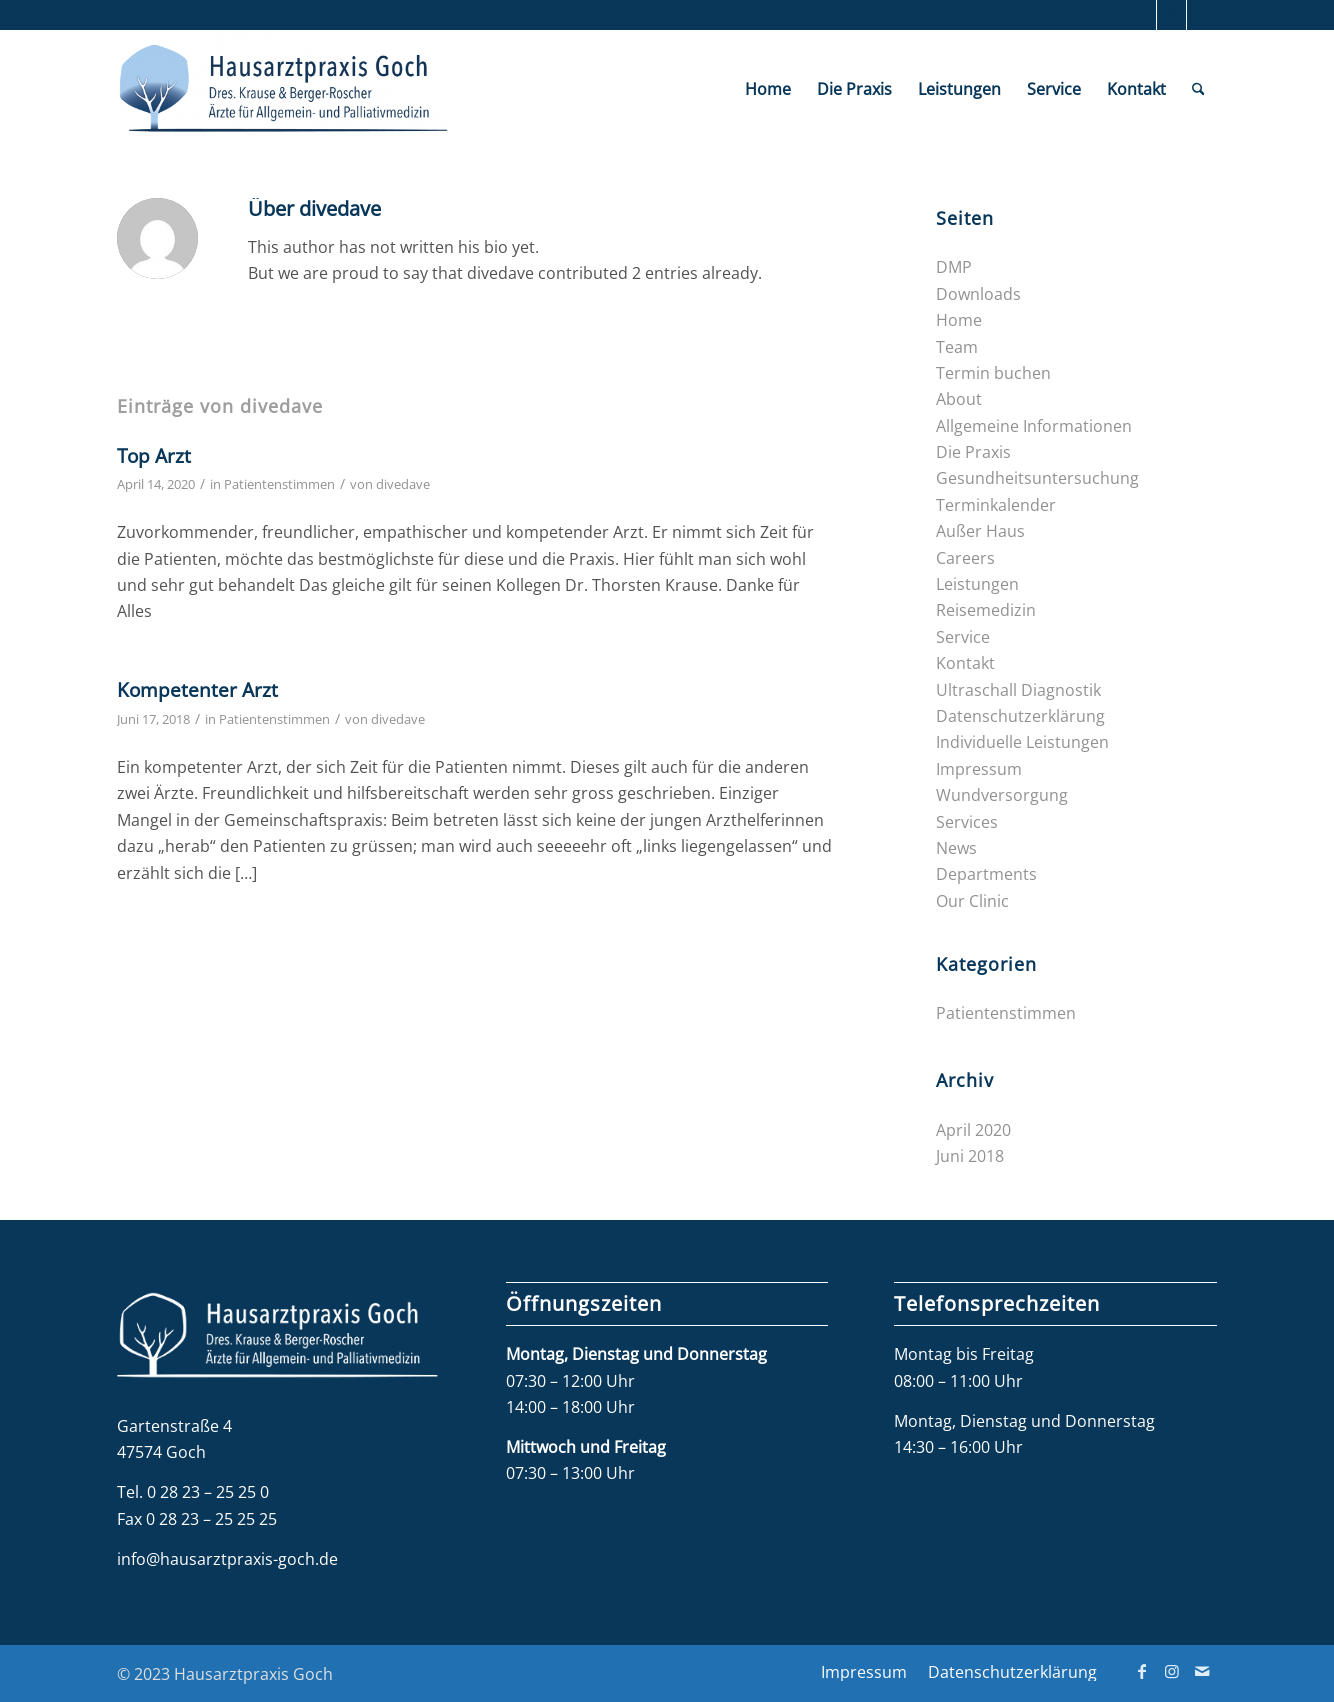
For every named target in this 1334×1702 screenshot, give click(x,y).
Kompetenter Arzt (197, 690)
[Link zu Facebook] (1141, 15)
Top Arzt (154, 456)
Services (967, 822)
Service (963, 637)
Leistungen (977, 584)
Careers (965, 558)
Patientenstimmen (279, 484)
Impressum (979, 769)
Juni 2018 (970, 1156)
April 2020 (973, 1130)
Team (957, 347)
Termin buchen (993, 373)
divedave (403, 484)
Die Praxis (973, 452)
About (959, 399)
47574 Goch (161, 1452)
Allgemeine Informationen (1034, 426)
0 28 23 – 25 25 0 (208, 1492)
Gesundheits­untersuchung (1037, 478)
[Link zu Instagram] (1171, 15)
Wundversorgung (1002, 795)
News (956, 848)
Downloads (978, 294)
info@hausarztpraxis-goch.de (227, 1559)
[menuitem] (768, 89)
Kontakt (965, 663)
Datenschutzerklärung (1020, 716)
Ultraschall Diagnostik (1018, 690)
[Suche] (1198, 89)
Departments (986, 874)
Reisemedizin (986, 610)
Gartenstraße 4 (174, 1426)
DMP (954, 267)
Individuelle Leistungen (1022, 742)
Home (959, 320)
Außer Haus (980, 531)
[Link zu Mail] (1202, 15)
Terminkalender (996, 505)
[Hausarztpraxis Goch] (283, 89)
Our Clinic (972, 901)
